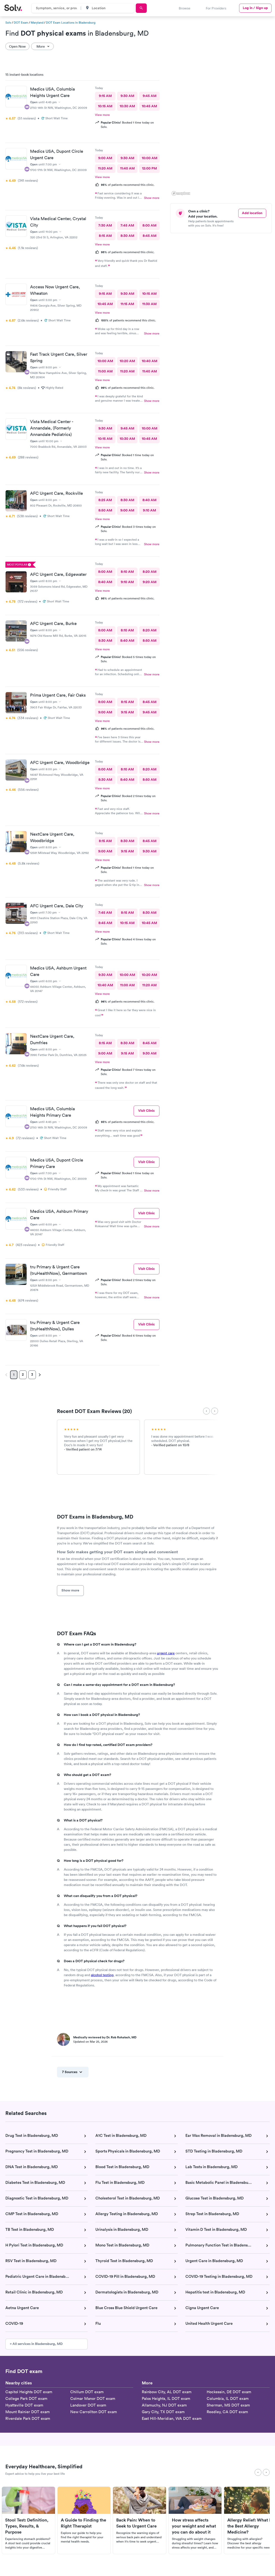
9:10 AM (149, 510)
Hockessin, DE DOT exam (229, 2391)
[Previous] (206, 1411)
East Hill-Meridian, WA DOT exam (172, 2418)
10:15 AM (105, 106)
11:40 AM (127, 168)
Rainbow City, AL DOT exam (166, 2391)
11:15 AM (127, 304)
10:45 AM (149, 106)
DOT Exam (21, 22)
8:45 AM (149, 235)
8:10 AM (127, 571)
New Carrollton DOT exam (93, 2411)
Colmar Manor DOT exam (92, 2398)
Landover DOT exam (88, 2405)
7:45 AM (127, 225)
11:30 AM (149, 304)
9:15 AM (105, 96)
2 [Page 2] (23, 1374)
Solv (8, 22)
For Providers (216, 8)
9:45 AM (149, 96)
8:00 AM (149, 225)
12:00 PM (149, 168)
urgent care (166, 1653)
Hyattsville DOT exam (24, 2405)
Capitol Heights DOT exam (28, 2391)
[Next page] (39, 1374)
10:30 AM (127, 106)
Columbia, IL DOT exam (228, 2398)
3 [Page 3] (32, 1374)
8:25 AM (105, 500)
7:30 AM (105, 225)
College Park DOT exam (26, 2398)
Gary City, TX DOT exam (163, 2411)
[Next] (214, 1411)
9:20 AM (149, 582)
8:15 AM (105, 235)
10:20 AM (127, 361)
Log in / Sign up (255, 8)
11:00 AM (105, 371)
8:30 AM (127, 235)
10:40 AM (149, 361)
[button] (220, 132)
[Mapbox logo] (180, 193)
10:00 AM (149, 158)
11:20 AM (105, 168)
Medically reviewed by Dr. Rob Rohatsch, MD (104, 2037)
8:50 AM (105, 510)
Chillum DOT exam (87, 2391)
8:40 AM (149, 500)
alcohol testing (102, 1975)
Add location (252, 213)
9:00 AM (105, 158)
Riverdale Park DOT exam (27, 2418)
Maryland (37, 22)
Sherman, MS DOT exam (228, 2405)
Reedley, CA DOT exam (227, 2411)
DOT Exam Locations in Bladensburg (70, 22)
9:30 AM (127, 96)
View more (102, 115)
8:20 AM (149, 571)
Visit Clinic (146, 1110)
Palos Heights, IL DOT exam (166, 2398)
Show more (151, 198)
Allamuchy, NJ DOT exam (164, 2405)
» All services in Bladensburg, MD (36, 2344)
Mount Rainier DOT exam (27, 2411)
